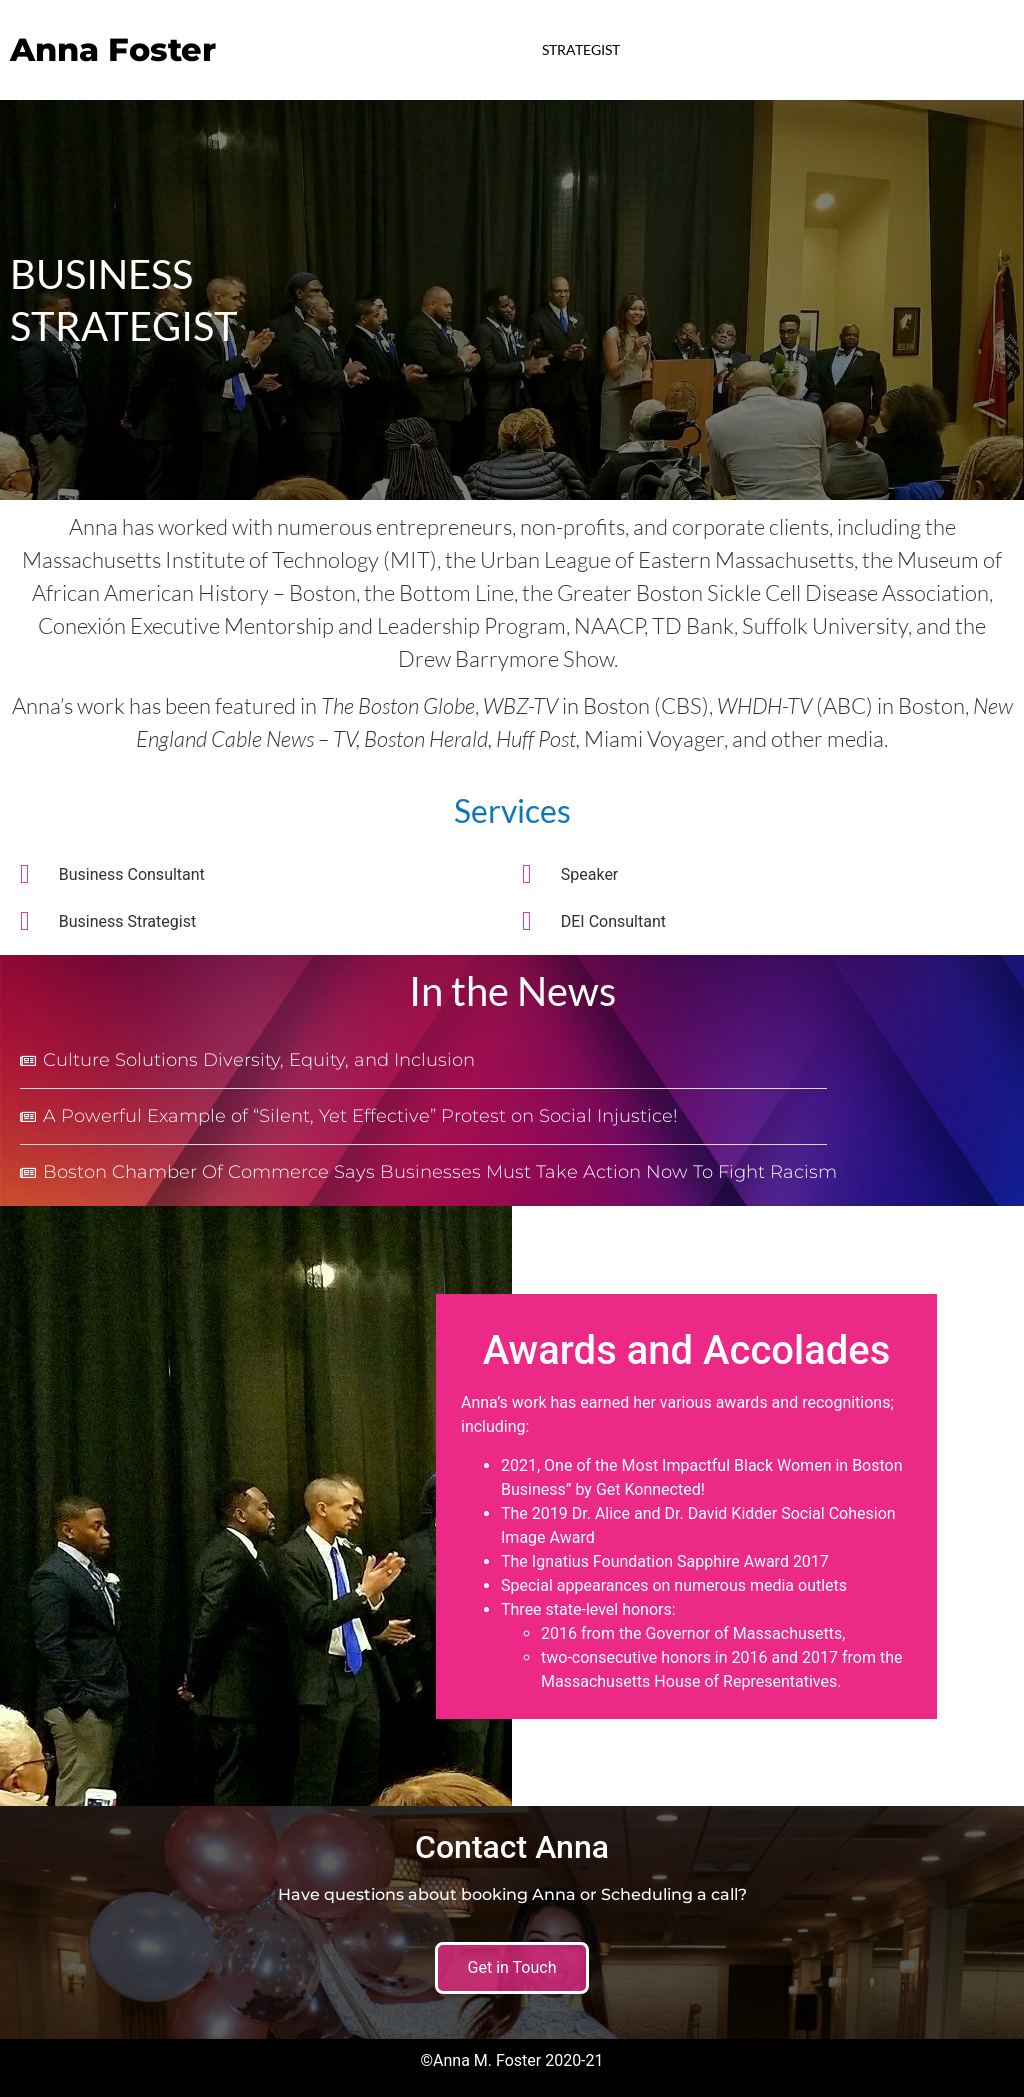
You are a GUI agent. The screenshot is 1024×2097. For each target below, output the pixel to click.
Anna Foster (113, 49)
